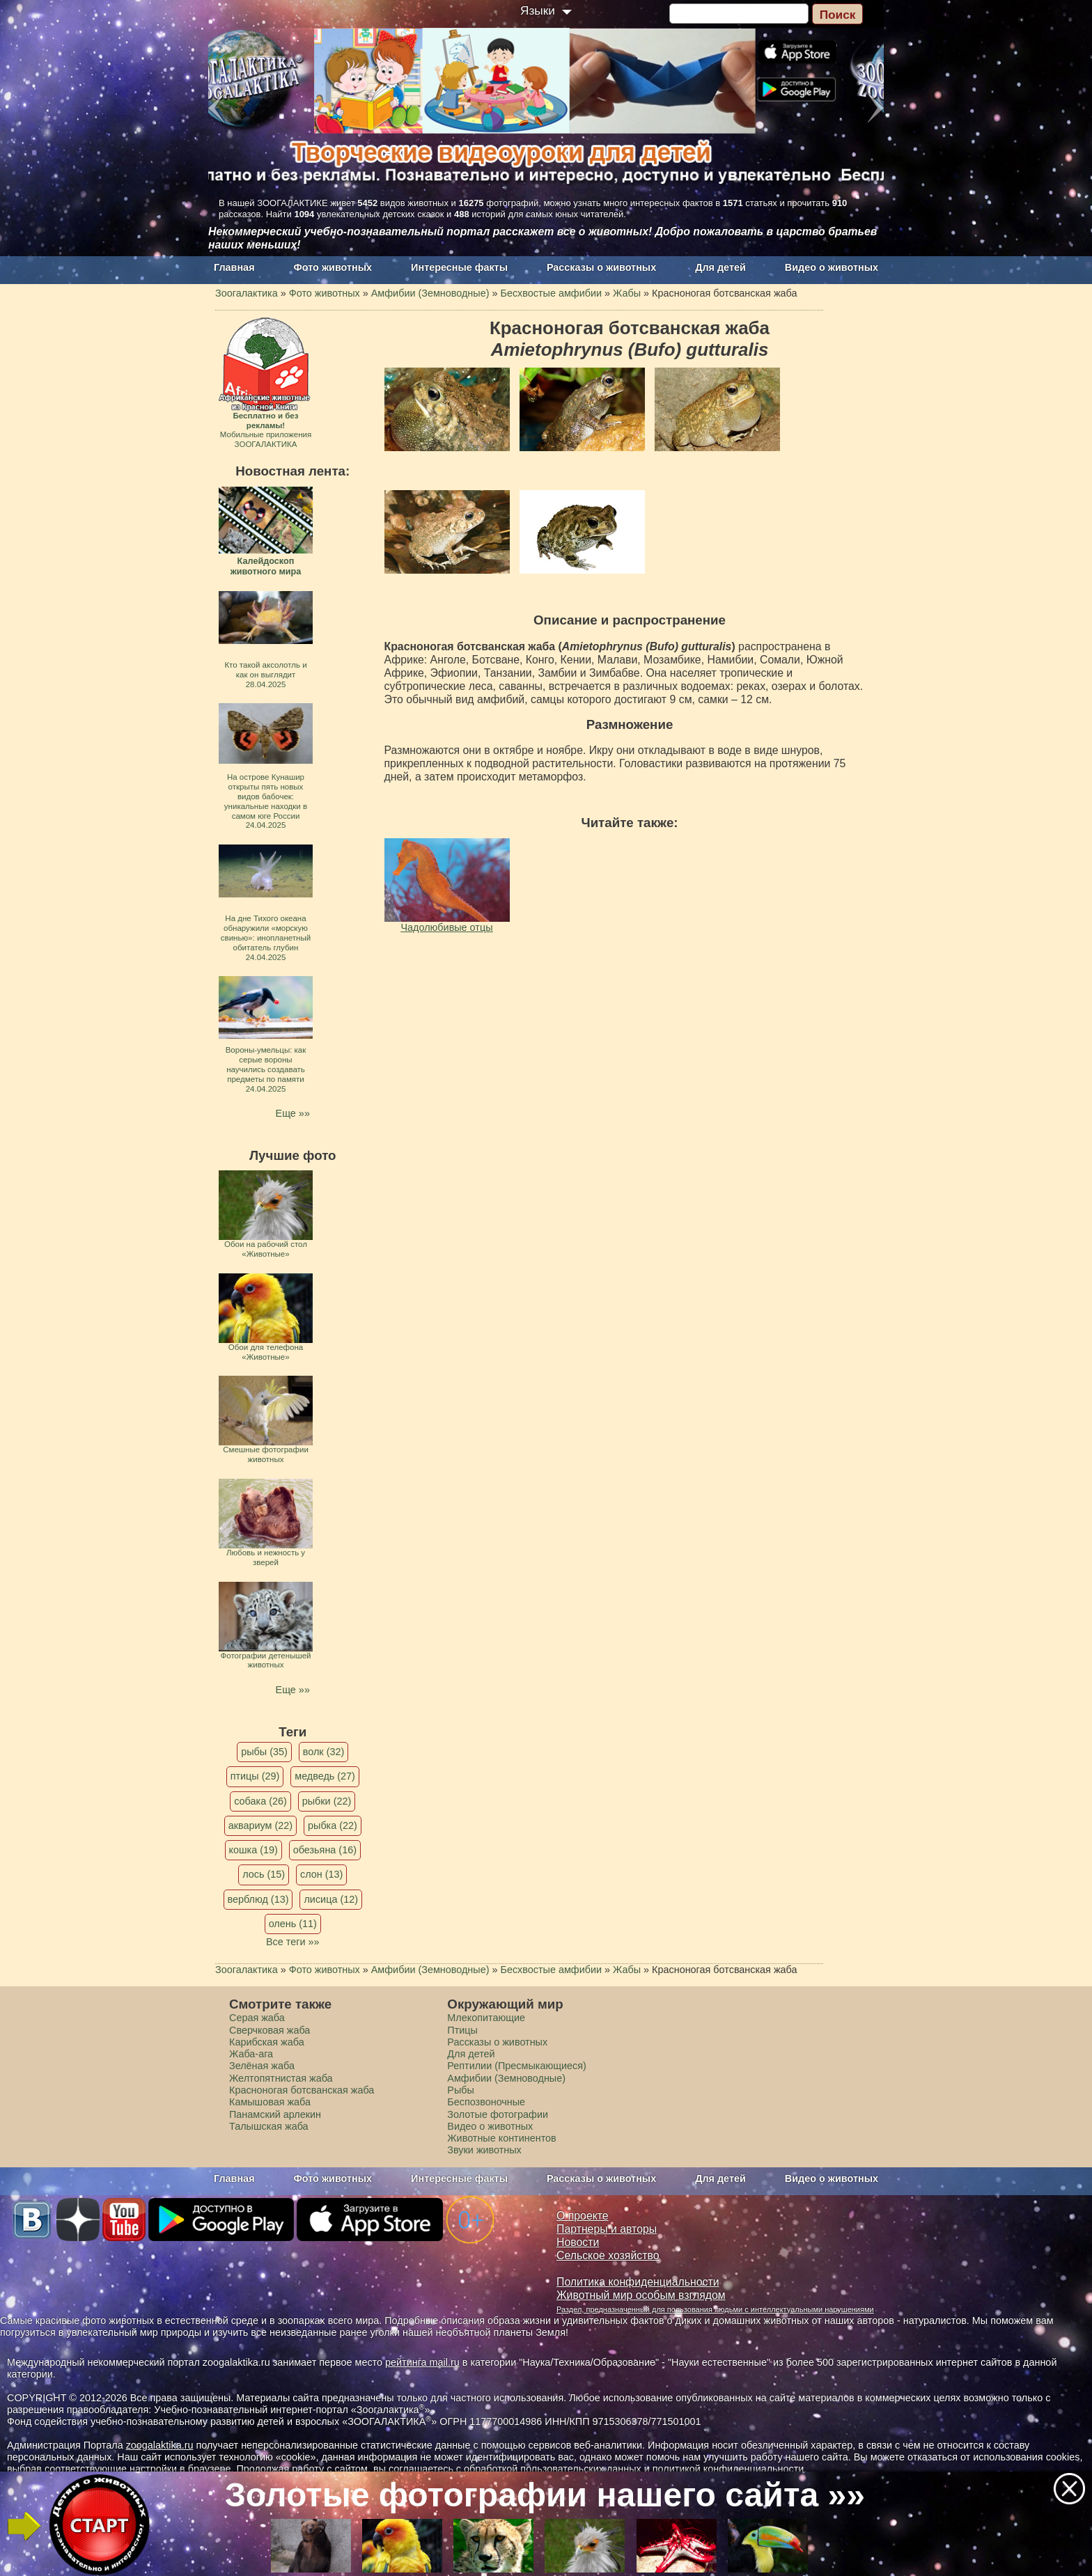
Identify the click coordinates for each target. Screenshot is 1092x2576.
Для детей (720, 267)
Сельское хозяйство (607, 2255)
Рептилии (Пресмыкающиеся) (516, 2065)
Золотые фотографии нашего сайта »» (545, 2494)
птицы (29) (255, 1776)
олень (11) (293, 1923)
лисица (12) (331, 1899)
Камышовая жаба (270, 2101)
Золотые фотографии (497, 2114)
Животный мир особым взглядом (641, 2295)
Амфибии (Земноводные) (506, 2078)
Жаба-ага (251, 2053)
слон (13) (321, 1874)
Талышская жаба (269, 2126)
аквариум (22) (260, 1825)
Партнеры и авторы (606, 2229)
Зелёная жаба (262, 2065)
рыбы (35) (264, 1751)
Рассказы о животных (601, 267)
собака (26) (260, 1801)
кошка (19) (253, 1849)
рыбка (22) (332, 1825)
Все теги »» (293, 1941)
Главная (234, 267)
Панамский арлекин (275, 2114)
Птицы (462, 2030)
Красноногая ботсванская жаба (301, 2090)
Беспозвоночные (486, 2101)
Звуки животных (484, 2149)
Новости (577, 2242)
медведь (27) (325, 1776)
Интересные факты (459, 267)
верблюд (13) (258, 1899)
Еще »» (293, 1113)
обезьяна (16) (325, 1849)
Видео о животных (831, 267)
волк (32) (323, 1751)
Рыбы (460, 2090)
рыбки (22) (327, 1801)
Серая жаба (257, 2017)
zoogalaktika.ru (160, 2445)
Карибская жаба (266, 2042)
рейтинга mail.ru (422, 2362)
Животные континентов (501, 2138)
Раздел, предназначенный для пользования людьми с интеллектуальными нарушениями (715, 2309)
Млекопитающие (486, 2017)
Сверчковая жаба (269, 2030)
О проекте (582, 2216)
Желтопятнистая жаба (281, 2078)
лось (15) (263, 1874)
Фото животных (333, 267)
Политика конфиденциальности (637, 2282)
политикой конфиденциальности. (730, 2468)
